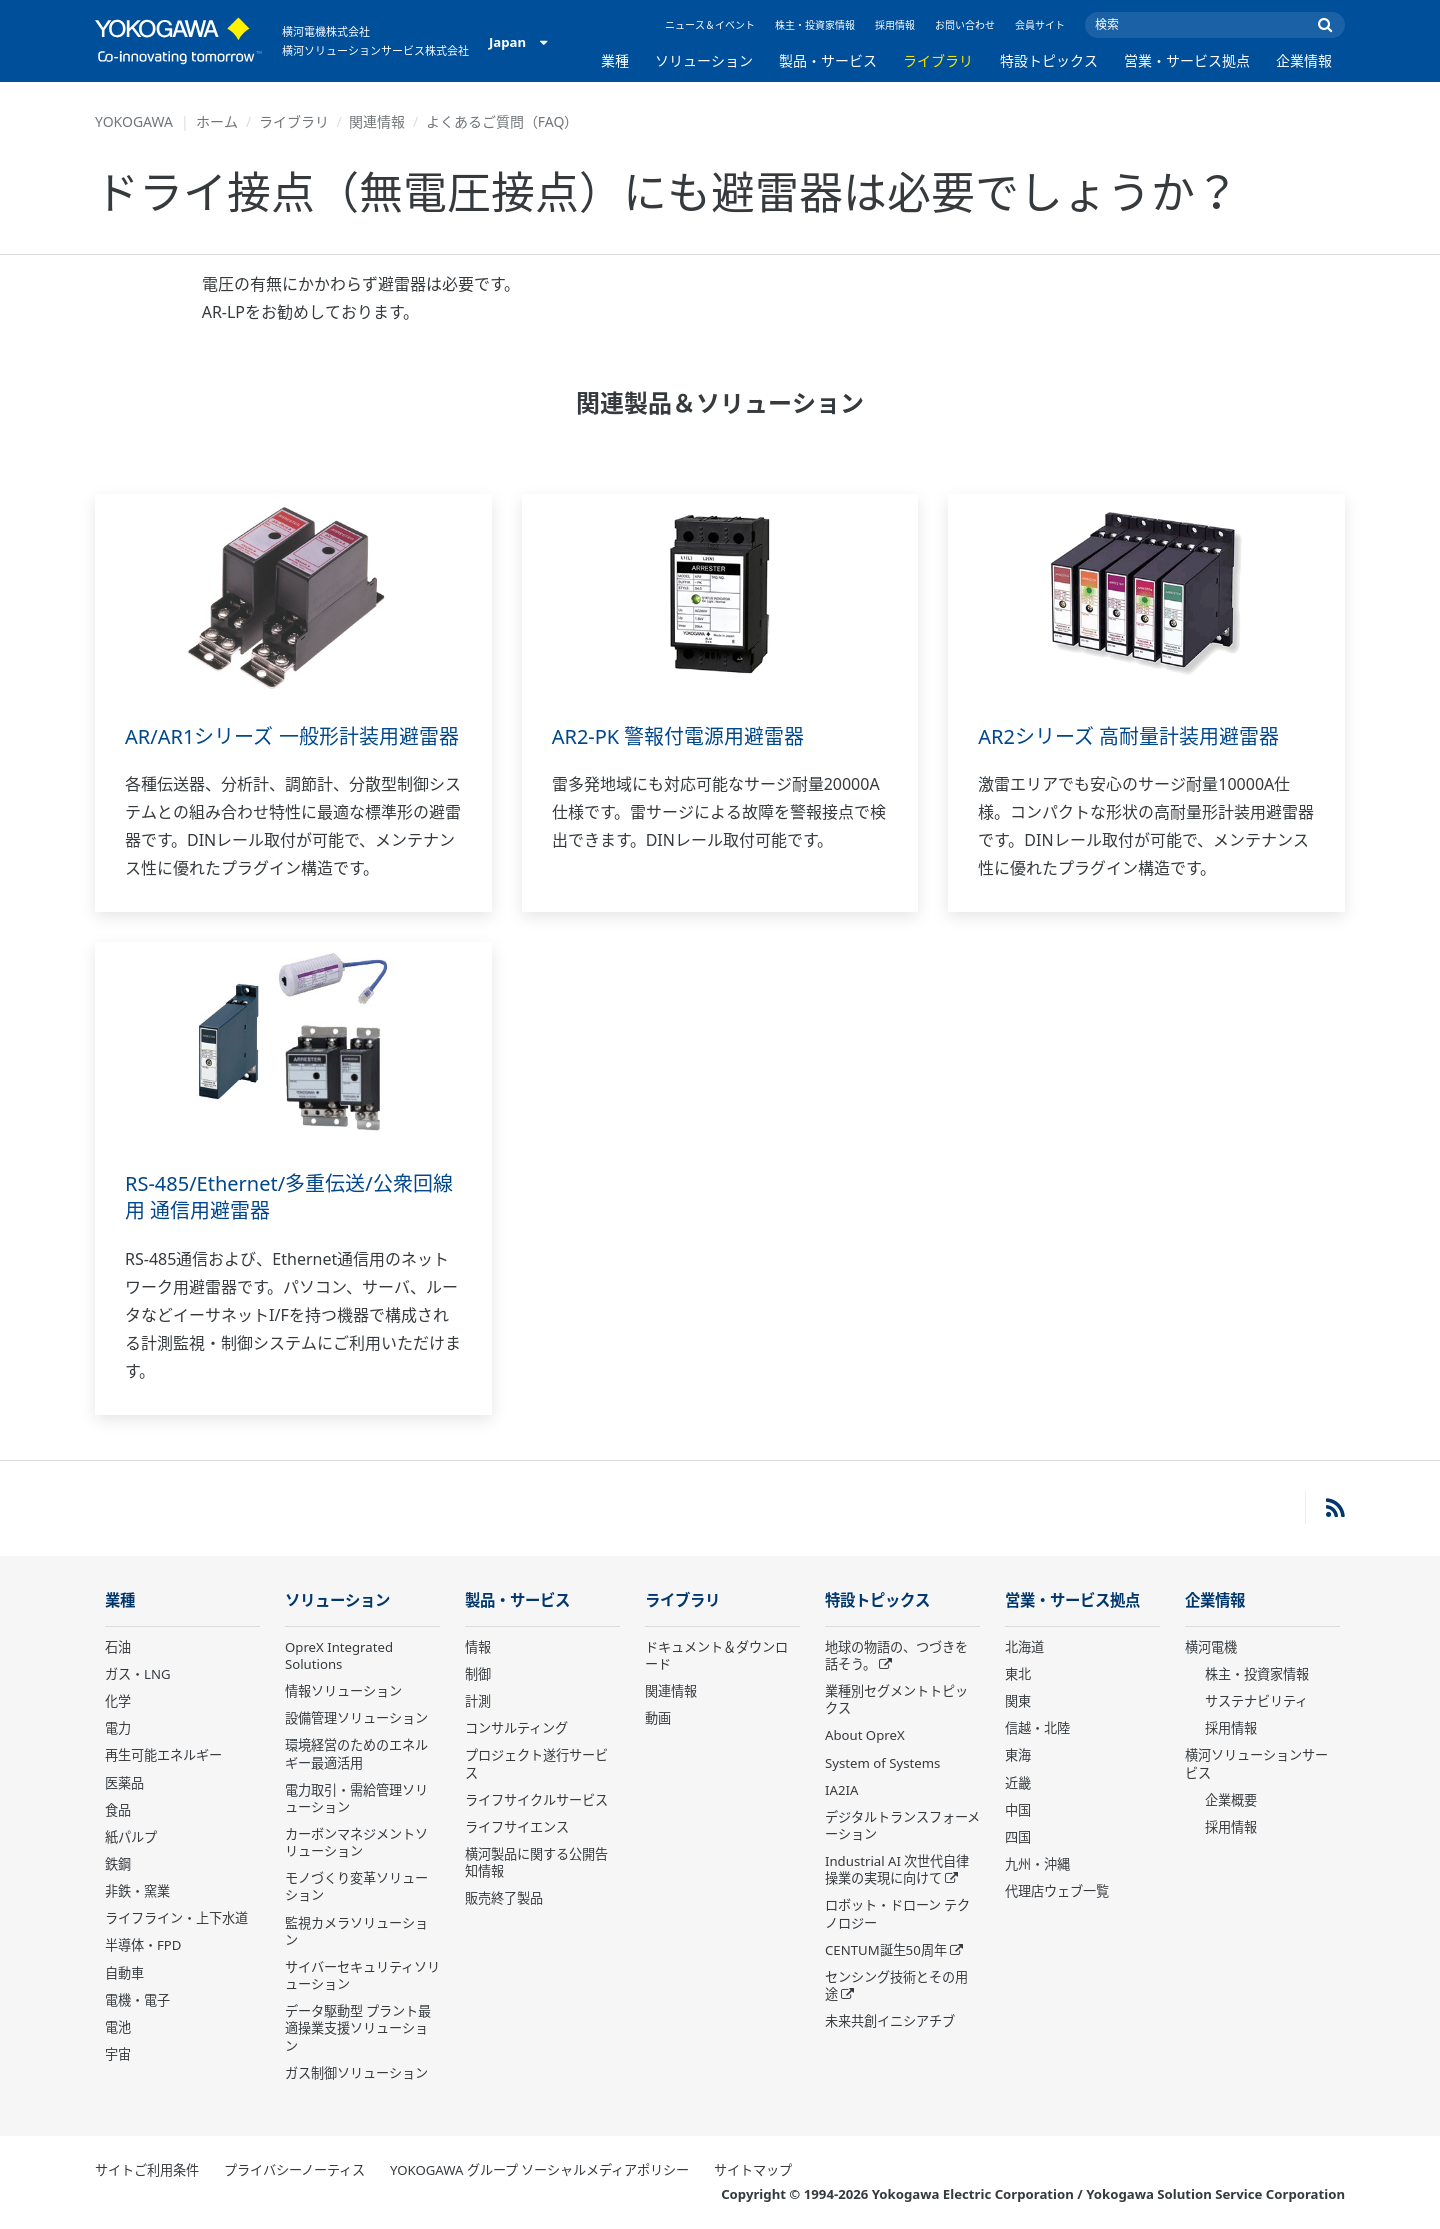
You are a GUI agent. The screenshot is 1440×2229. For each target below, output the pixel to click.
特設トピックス (1049, 60)
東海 (1018, 1755)
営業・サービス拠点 (1187, 60)
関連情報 (377, 121)
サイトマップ (753, 2170)
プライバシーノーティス (294, 2170)
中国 (1018, 1810)
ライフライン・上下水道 (176, 1918)
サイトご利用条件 (147, 2170)
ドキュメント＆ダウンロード (716, 1655)
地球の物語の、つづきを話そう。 (896, 1655)
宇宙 (118, 2054)
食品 (118, 1810)
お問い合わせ (965, 25)
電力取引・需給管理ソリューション (356, 1798)
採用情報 (895, 25)
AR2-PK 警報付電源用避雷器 (678, 736)
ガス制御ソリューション (356, 2073)
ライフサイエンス (517, 1827)
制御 (478, 1674)
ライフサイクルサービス (536, 1800)
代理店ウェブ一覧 (1057, 1891)
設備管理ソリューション (356, 1718)
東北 (1018, 1674)
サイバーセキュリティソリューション (362, 1975)
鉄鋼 (118, 1864)
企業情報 (1304, 60)
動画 (658, 1718)
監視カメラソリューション (356, 1931)
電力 (118, 1728)
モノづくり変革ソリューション (356, 1886)
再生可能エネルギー (163, 1755)
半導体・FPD (143, 1945)
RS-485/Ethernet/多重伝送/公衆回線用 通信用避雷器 (289, 1197)
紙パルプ (131, 1837)
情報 (478, 1647)
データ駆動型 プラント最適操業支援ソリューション (358, 2028)
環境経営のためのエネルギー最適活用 (356, 1753)
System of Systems (882, 1763)
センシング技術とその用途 (896, 1985)
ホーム (217, 121)
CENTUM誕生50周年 (886, 1950)
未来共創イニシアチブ (890, 2021)
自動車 (124, 1973)
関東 (1018, 1701)
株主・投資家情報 (815, 25)
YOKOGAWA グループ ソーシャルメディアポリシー (539, 2170)
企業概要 (1231, 1800)
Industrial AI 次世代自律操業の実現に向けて (897, 1869)
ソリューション (704, 60)
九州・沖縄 (1037, 1864)
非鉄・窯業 (137, 1891)
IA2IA (841, 1790)
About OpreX (865, 1735)
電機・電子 (137, 2000)
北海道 (1024, 1647)
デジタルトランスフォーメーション (902, 1825)
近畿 (1018, 1783)
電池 (118, 2027)
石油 (118, 1647)
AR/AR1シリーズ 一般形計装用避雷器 (292, 736)
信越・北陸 (1037, 1728)
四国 (1018, 1837)
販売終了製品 (504, 1898)
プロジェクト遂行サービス (536, 1763)
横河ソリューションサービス (1256, 1763)
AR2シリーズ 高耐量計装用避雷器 (1128, 736)
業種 (615, 60)
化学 (118, 1701)
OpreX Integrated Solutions (339, 1655)
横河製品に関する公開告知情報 (536, 1862)
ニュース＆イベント (710, 25)
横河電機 (1211, 1647)
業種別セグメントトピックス (896, 1699)
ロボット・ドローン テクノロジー (897, 1913)
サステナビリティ (1256, 1701)
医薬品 (124, 1783)
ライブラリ (938, 60)
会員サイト (1040, 25)
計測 (478, 1701)
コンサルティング (516, 1728)
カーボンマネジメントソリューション (356, 1842)
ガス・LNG (138, 1674)
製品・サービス (828, 60)
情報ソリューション (343, 1691)
